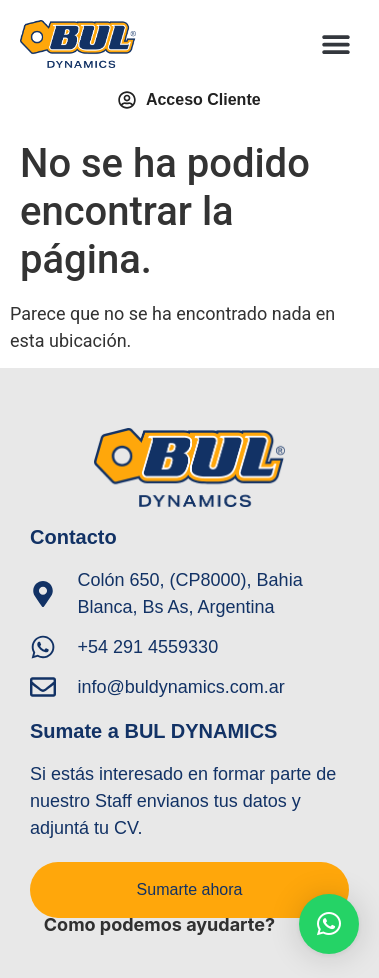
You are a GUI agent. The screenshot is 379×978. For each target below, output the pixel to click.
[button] (336, 43)
